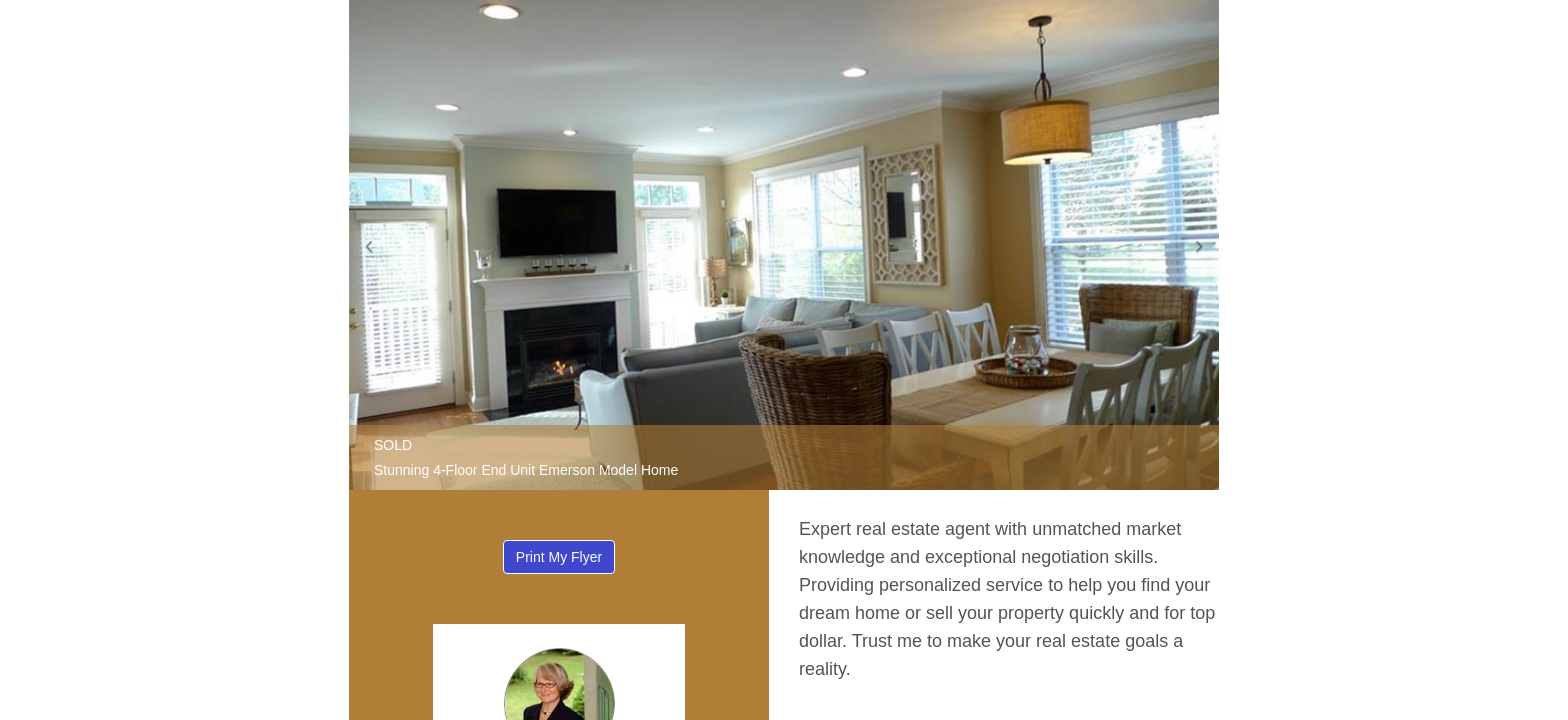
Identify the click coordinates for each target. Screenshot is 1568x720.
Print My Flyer (559, 557)
